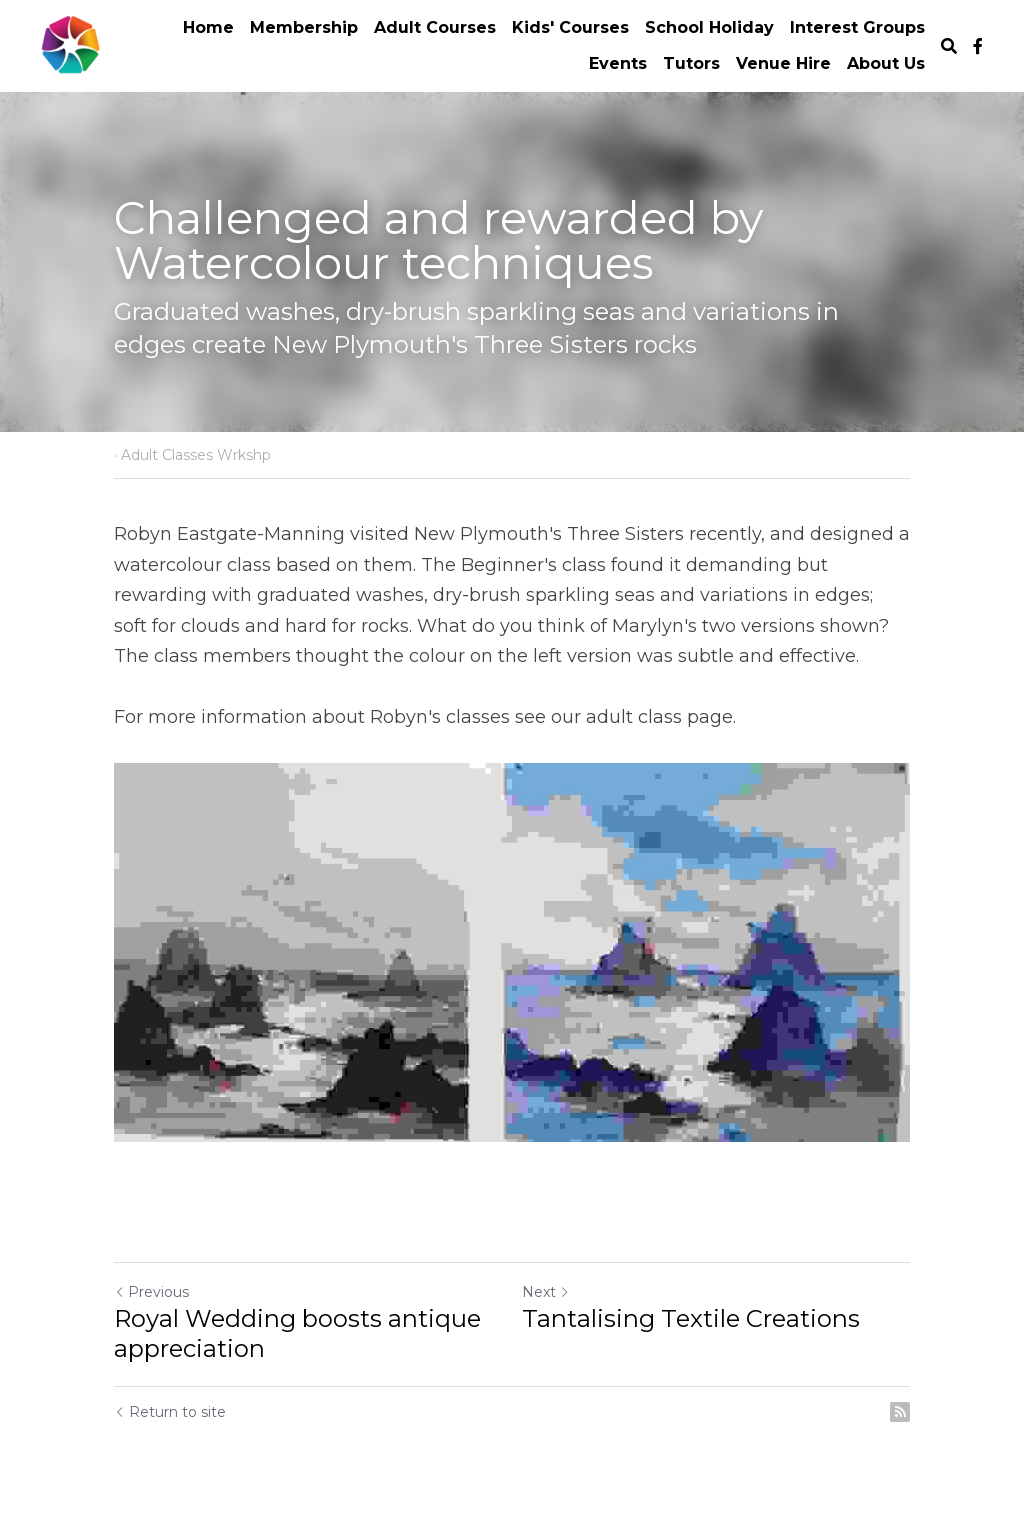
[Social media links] (978, 46)
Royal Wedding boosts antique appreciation (297, 1333)
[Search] (949, 46)
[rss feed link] (900, 1412)
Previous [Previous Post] (151, 1292)
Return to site (170, 1412)
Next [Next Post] (546, 1292)
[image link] (71, 44)
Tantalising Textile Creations (691, 1318)
